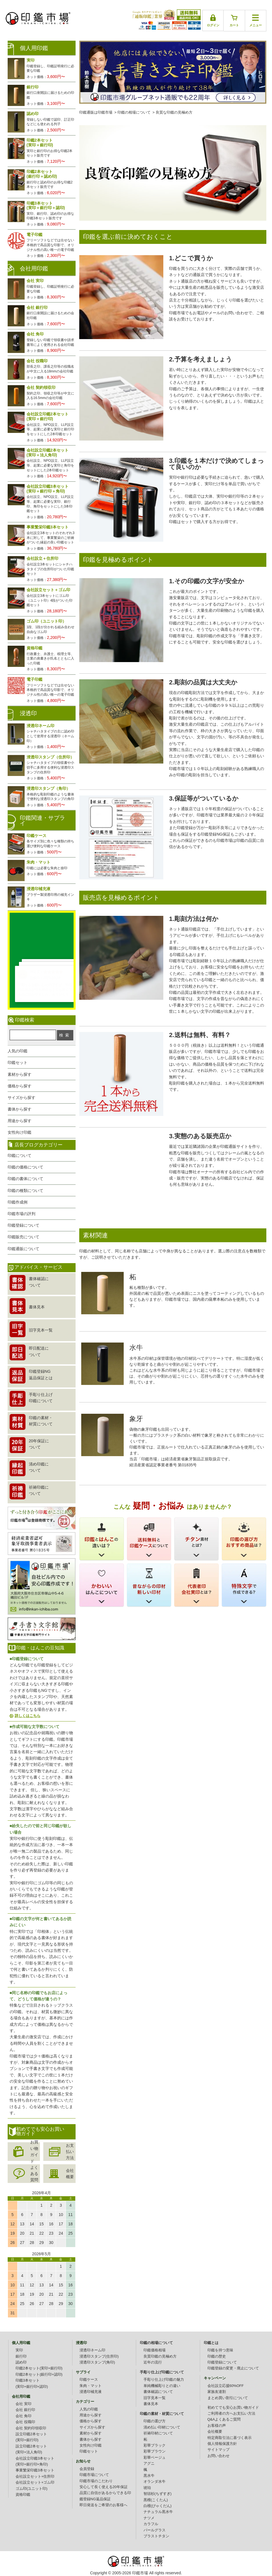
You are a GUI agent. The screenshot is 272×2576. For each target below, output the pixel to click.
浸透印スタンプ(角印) (97, 2362)
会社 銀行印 (25, 2410)
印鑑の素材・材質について (162, 2414)
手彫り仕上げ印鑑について (162, 2372)
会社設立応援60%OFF (225, 2386)
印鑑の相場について (134, 112)
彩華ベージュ (155, 2458)
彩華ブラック (155, 2445)
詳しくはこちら (27, 1716)
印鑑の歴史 (216, 2356)
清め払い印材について (162, 2427)
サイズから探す (21, 1097)
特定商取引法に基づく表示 (229, 2438)
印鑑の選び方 (155, 2421)
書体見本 (151, 2404)
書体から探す (19, 1109)
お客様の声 (216, 2426)
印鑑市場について (94, 2475)
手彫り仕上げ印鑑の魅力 (164, 2380)
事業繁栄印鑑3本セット (35, 2470)
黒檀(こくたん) (156, 2500)
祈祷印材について (158, 2433)
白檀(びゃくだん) (158, 2506)
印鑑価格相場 (155, 2350)
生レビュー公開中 (42, 937)
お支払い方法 (70, 2151)
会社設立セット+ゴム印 (35, 2482)
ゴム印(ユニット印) (31, 2489)
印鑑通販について (23, 1248)
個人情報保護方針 (222, 2444)
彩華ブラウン (155, 2451)
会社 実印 (23, 2404)
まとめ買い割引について (227, 2398)
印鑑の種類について (25, 1190)
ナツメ (149, 2518)
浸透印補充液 (91, 2392)
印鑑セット (17, 1062)
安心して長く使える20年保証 (104, 2487)
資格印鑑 (23, 2495)
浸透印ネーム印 (92, 2350)
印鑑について (19, 1155)
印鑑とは (211, 2343)
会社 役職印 (25, 2422)
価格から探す (19, 1086)
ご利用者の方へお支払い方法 (231, 2413)
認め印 (21, 2362)
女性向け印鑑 (19, 1132)
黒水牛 (149, 2476)
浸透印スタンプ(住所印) (99, 2356)
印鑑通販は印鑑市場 (95, 112)
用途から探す (19, 1120)
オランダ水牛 (155, 2482)
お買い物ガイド (34, 2151)
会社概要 (70, 2173)
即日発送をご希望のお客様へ (103, 2505)
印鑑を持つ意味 (220, 2350)
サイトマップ (218, 2450)
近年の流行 (153, 2362)
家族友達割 (216, 2392)
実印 (19, 2350)
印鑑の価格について (25, 1167)
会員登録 (87, 2469)
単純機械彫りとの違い (162, 2386)
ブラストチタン (156, 2536)
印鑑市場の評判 (21, 1213)
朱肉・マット (91, 2386)
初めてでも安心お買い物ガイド (233, 2408)
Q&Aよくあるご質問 (224, 2419)
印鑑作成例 (17, 1202)
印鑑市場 (140, 2573)
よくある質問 (34, 2173)
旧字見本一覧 (155, 2398)
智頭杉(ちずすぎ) (158, 2494)
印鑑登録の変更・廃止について (233, 2368)
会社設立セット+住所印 (35, 2477)
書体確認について (158, 2392)
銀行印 (21, 2356)
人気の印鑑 (17, 1051)
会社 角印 (23, 2416)
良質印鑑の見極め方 (160, 2356)
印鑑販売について (23, 1237)
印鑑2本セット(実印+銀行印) (39, 2368)
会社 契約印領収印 (31, 2428)
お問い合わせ (218, 2456)
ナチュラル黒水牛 (158, 2512)
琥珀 (147, 2488)
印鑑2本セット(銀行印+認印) (39, 2374)
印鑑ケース (89, 2380)
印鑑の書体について (25, 1178)
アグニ (149, 2464)
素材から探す (19, 1074)
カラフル (151, 2524)
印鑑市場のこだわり (96, 2481)
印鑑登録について (23, 1225)
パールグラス (155, 2530)
